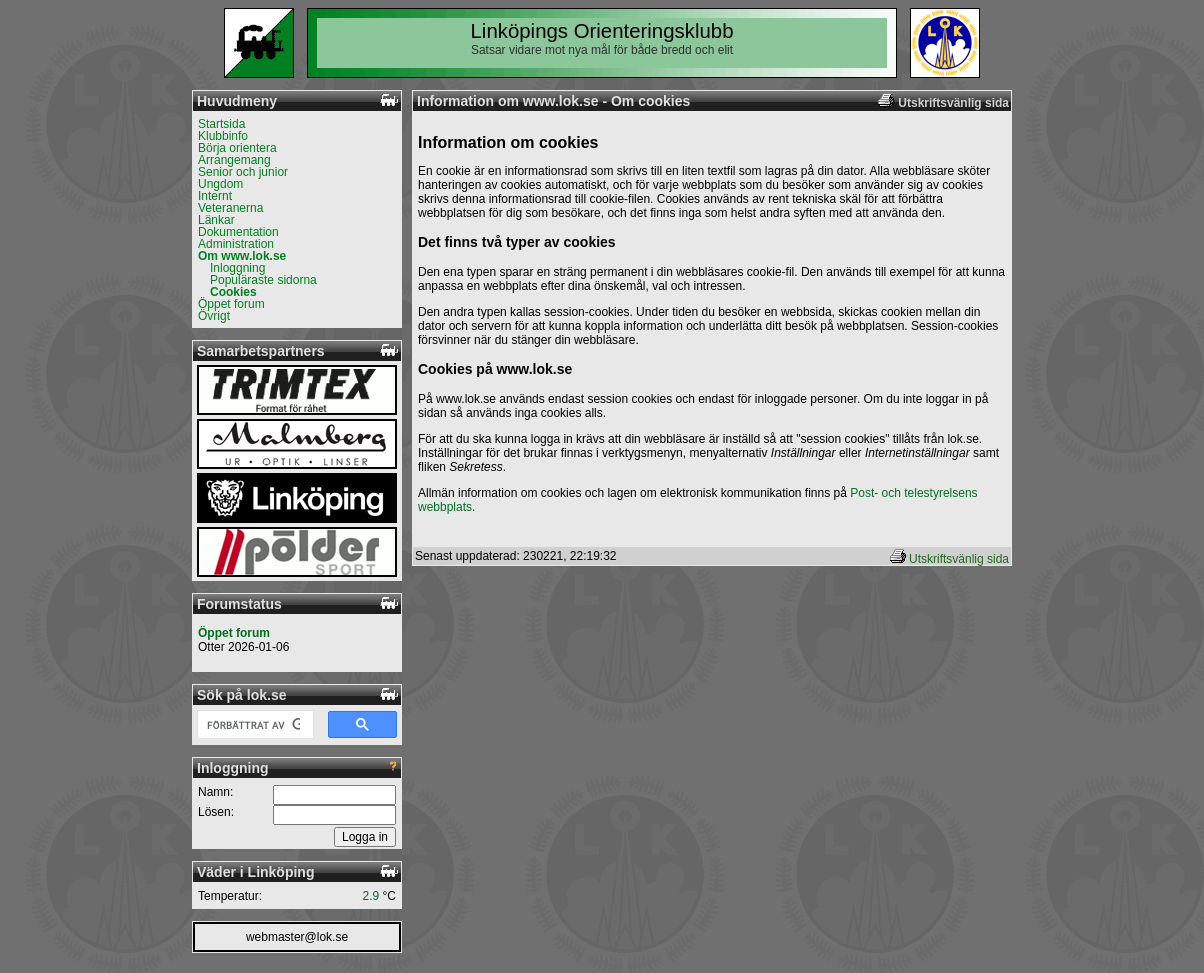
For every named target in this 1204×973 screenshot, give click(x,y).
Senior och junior (243, 172)
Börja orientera (237, 148)
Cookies (233, 292)
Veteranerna (230, 208)
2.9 (371, 896)
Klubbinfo (223, 136)
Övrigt (214, 316)
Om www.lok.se (242, 256)
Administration (236, 244)
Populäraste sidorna (263, 280)
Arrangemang (234, 160)
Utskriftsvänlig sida (959, 559)
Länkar (216, 220)
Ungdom (220, 184)
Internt (215, 196)
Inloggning (237, 268)
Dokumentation (238, 232)
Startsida (221, 124)
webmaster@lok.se (297, 937)
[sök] (253, 725)
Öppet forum (231, 304)
